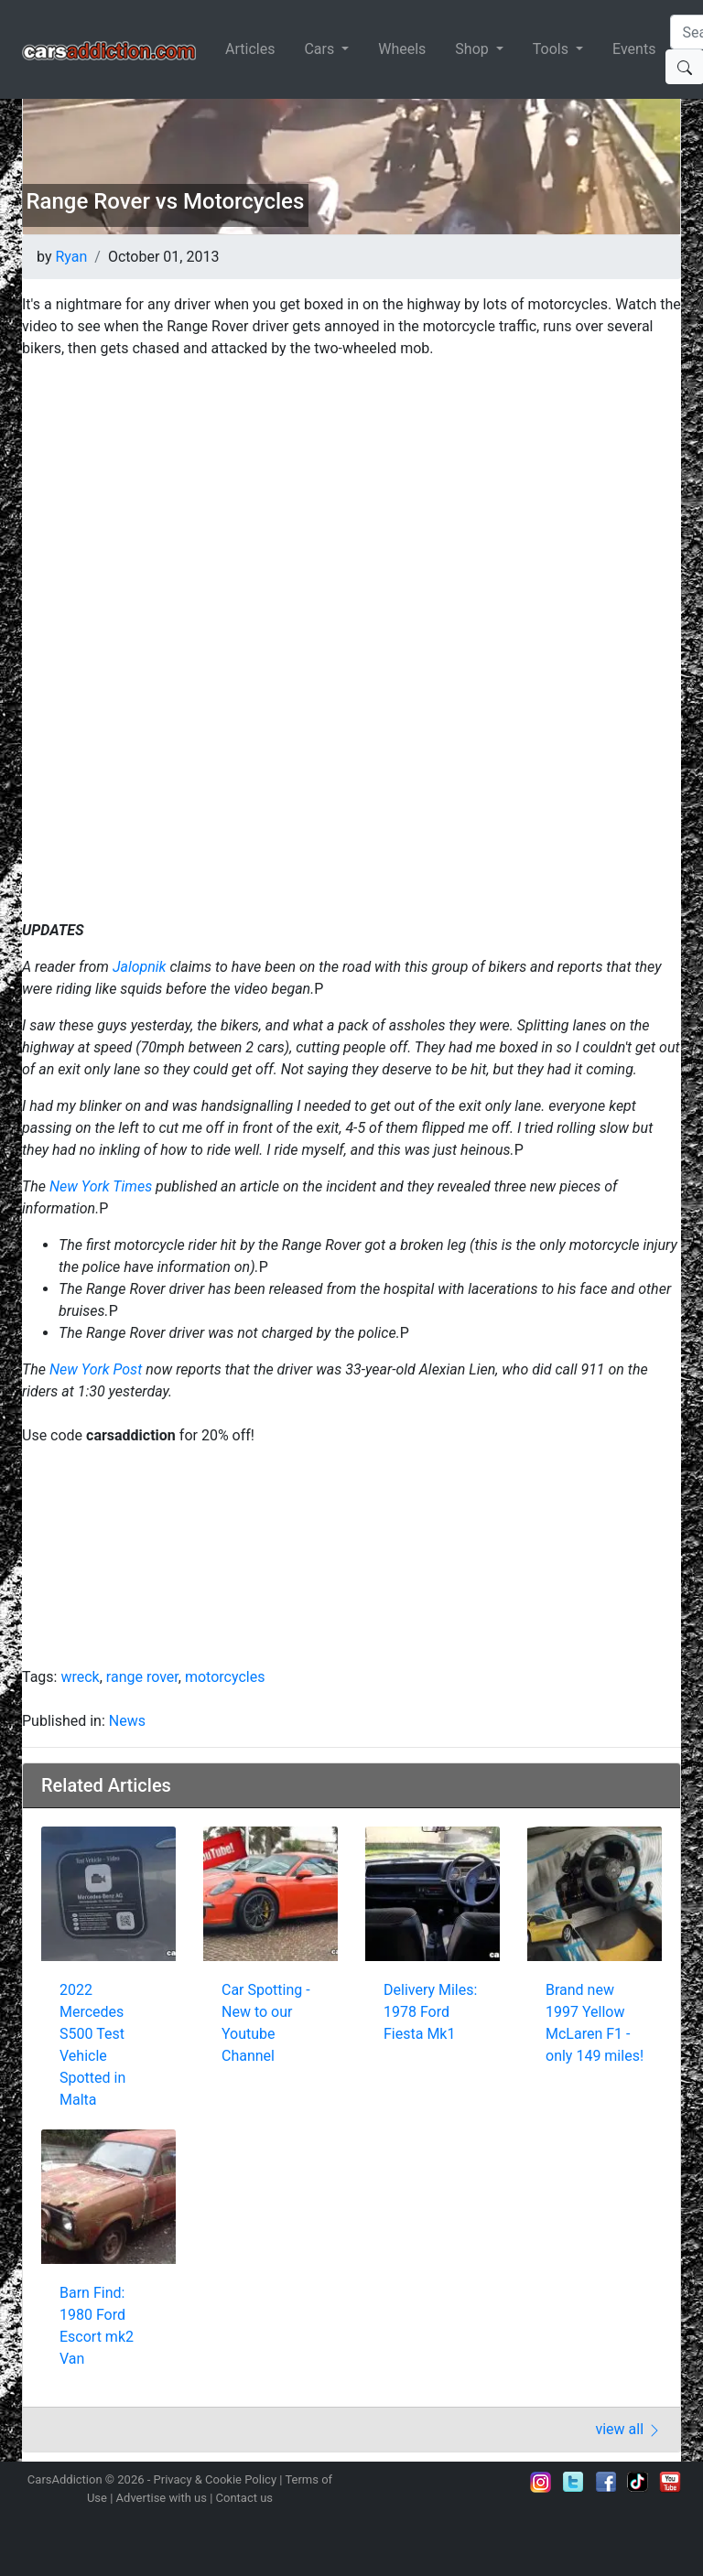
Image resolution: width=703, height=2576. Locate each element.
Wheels (402, 49)
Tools (552, 49)
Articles (250, 49)
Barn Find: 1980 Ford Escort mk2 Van (96, 2325)
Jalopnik (141, 966)
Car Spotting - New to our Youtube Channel (266, 2022)
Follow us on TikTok (638, 2482)
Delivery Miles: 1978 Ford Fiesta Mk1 (430, 2011)
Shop (473, 49)
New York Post (95, 1369)
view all (628, 2429)
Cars (321, 49)
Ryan (71, 256)
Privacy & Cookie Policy (215, 2479)
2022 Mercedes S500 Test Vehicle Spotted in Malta (92, 2044)
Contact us (245, 2498)
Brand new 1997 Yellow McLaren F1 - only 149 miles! (595, 2022)
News (127, 1721)
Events (633, 49)
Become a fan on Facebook (606, 2482)
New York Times (100, 1186)
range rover (142, 1677)
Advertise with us (161, 2498)
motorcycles (225, 1677)
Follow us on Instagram (541, 2482)
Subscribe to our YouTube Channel (670, 2482)
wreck (79, 1677)
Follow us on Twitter (573, 2482)
